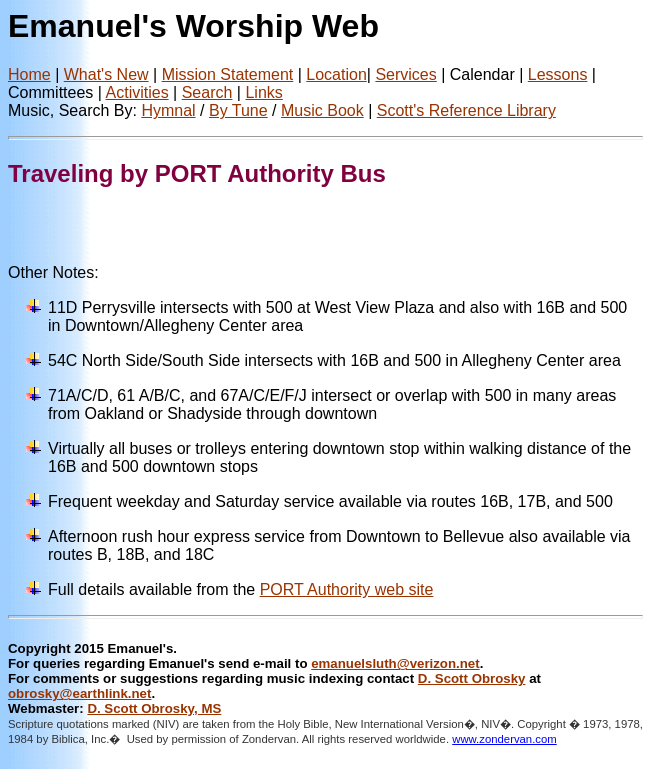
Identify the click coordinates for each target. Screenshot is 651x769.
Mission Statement (228, 74)
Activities (137, 92)
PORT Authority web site (347, 589)
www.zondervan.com (504, 739)
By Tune (238, 110)
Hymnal (168, 110)
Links (263, 92)
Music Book (322, 110)
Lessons (558, 74)
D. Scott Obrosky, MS (154, 708)
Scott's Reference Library (466, 110)
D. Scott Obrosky (472, 678)
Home (29, 74)
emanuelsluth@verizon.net (395, 663)
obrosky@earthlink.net (79, 693)
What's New (106, 74)
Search (207, 92)
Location (336, 74)
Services (405, 74)
